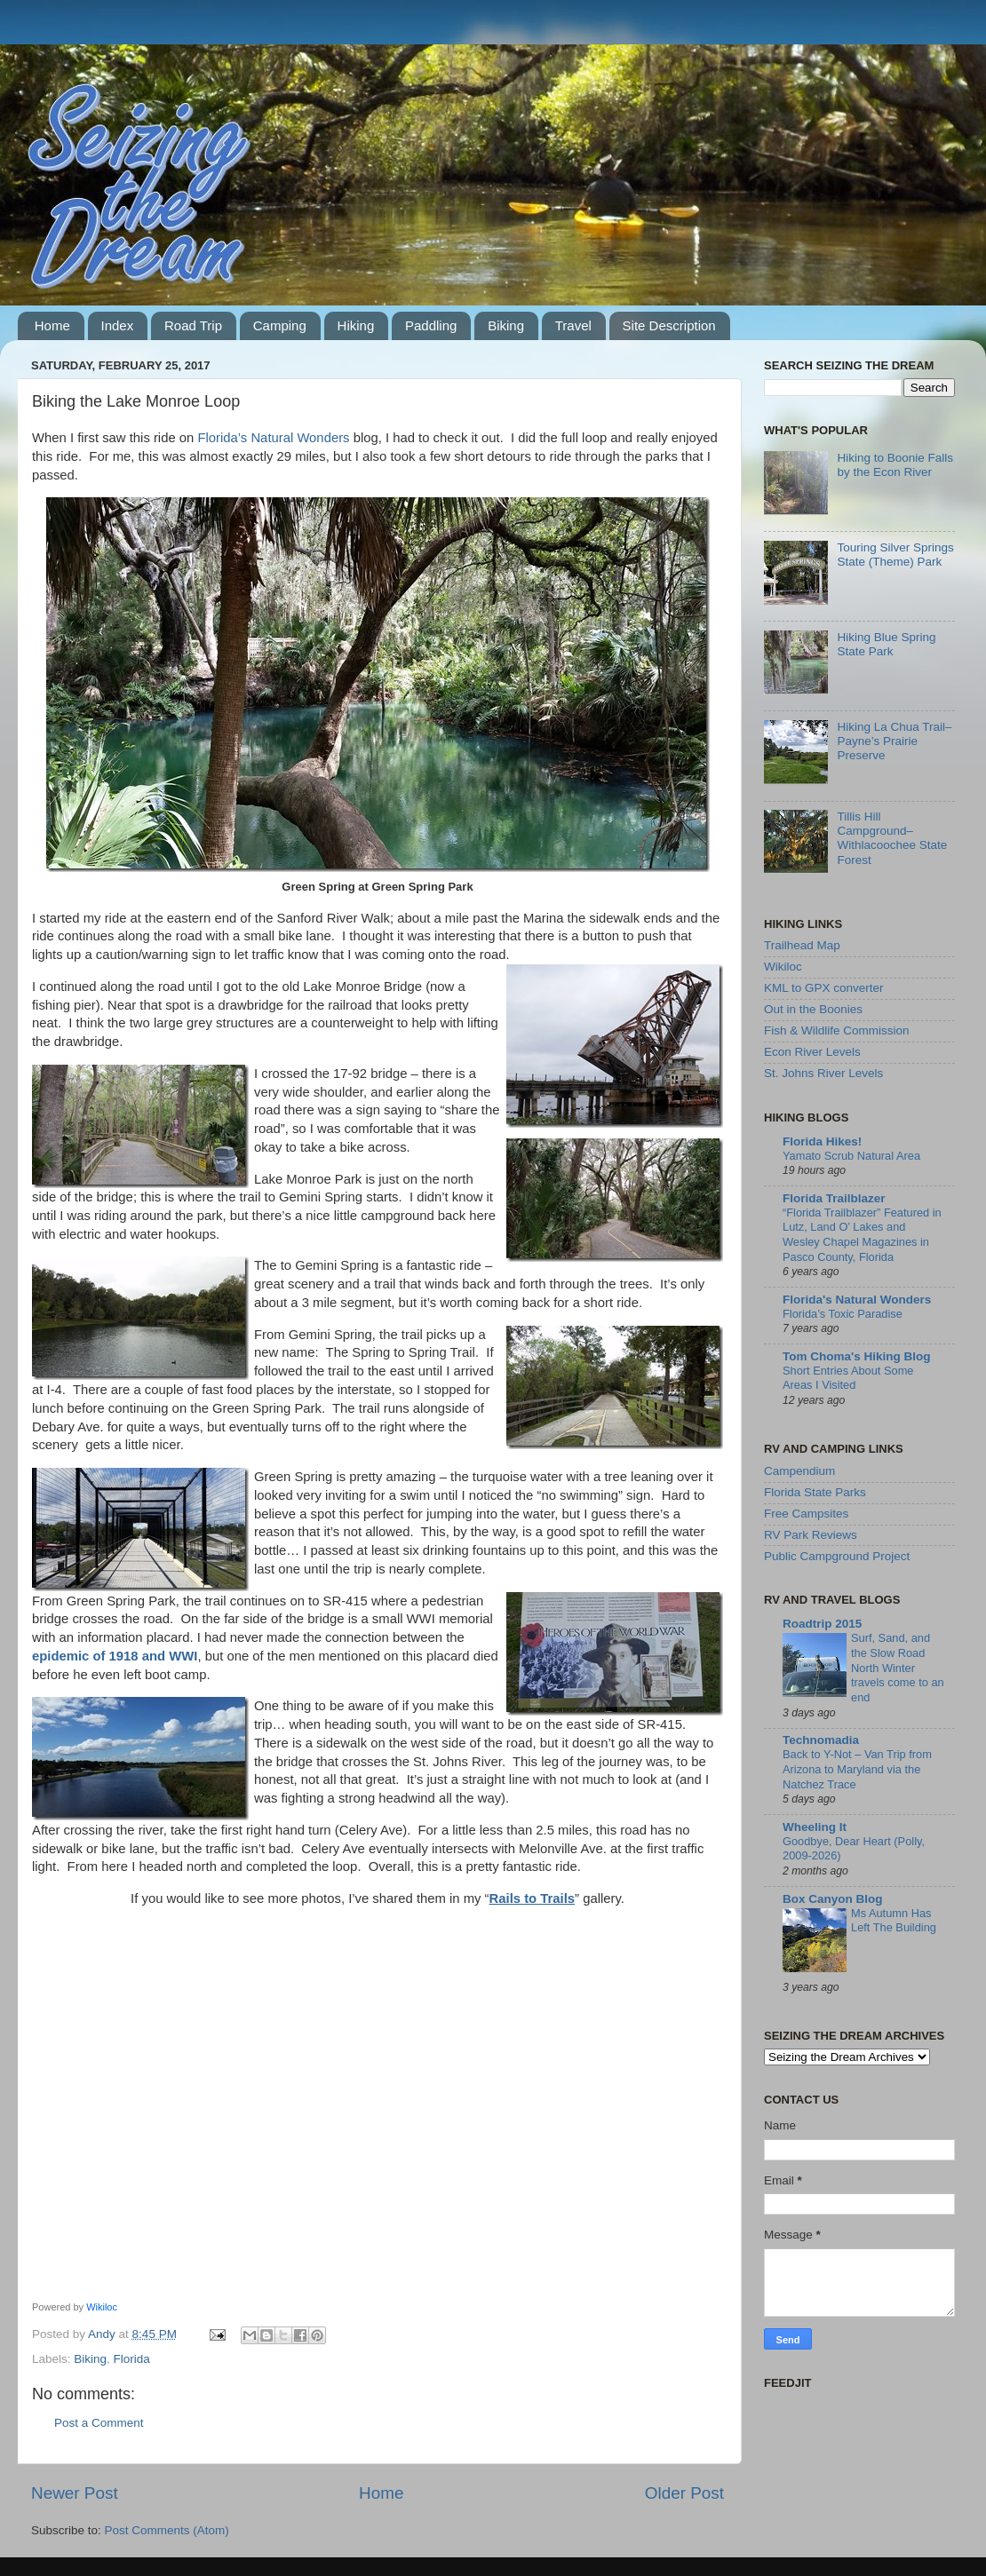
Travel (573, 325)
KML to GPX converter (824, 988)
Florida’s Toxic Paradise (843, 1313)
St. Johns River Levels (823, 1073)
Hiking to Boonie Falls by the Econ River (895, 465)
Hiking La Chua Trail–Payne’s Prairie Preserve (894, 741)
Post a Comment (99, 2422)
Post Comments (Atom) (167, 2530)
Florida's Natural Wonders (857, 1299)
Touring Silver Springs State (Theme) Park (895, 554)
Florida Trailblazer (834, 1198)
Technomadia (821, 1740)
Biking (506, 325)
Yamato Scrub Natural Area (851, 1155)
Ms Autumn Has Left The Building (893, 1920)
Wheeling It (815, 1827)
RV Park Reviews (810, 1535)
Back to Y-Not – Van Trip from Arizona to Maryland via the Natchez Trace (857, 1769)
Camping (279, 325)
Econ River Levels (812, 1051)
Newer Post (74, 2493)
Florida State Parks (815, 1492)
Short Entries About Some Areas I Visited (848, 1378)
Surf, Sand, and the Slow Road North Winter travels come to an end (897, 1667)
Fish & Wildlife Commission (837, 1030)
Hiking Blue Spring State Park (886, 644)
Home (52, 325)
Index (117, 325)
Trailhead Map (802, 945)
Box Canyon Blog (833, 1899)
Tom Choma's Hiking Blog (856, 1356)
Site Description (669, 325)
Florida (132, 2359)
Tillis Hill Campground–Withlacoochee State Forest (892, 838)
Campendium (799, 1471)
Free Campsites (806, 1513)
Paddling (431, 325)
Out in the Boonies (813, 1009)
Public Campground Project (837, 1556)
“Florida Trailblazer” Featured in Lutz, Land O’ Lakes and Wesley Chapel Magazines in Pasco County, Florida (862, 1235)
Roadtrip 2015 (822, 1623)
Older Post (684, 2493)
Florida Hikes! (822, 1141)
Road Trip (193, 325)
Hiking (356, 325)
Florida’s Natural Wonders (273, 438)
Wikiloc (101, 2307)
